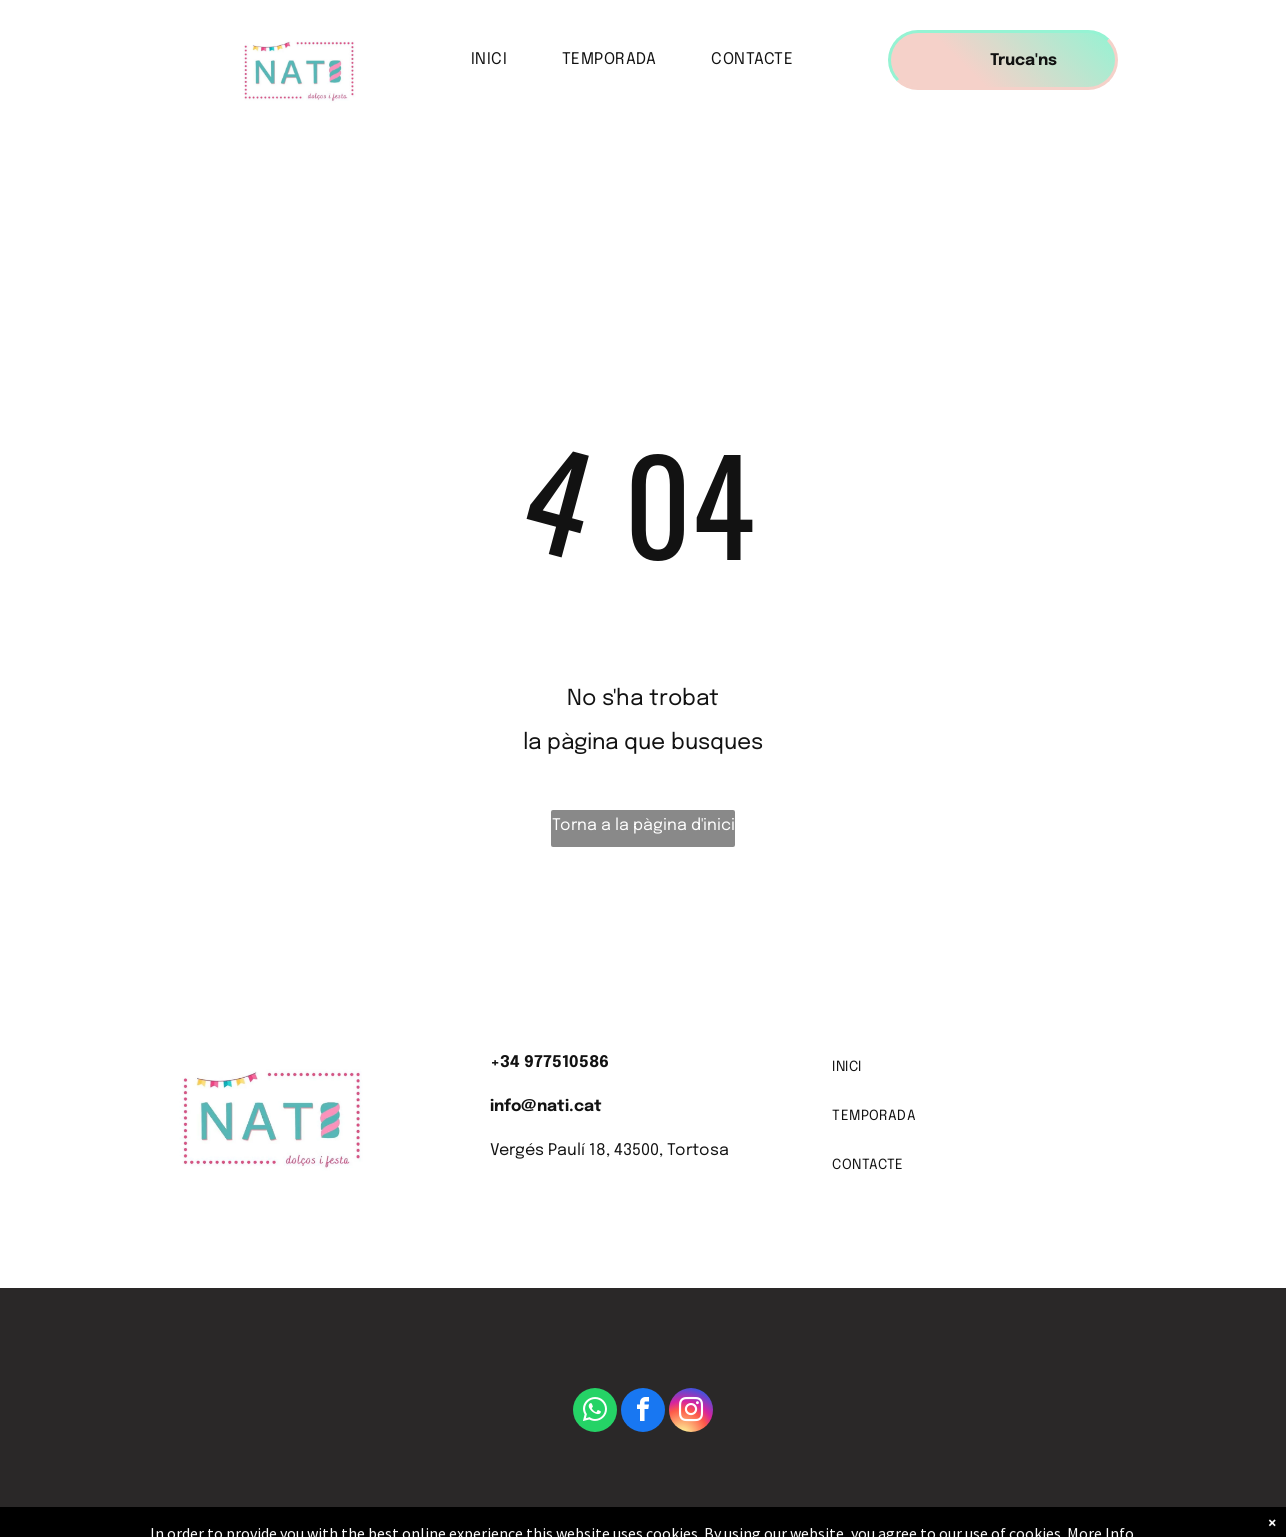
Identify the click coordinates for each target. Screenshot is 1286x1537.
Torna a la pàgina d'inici (643, 825)
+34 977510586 (549, 1062)
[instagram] (691, 1412)
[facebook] (643, 1412)
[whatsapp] (595, 1412)
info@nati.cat (546, 1106)
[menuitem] (496, 60)
